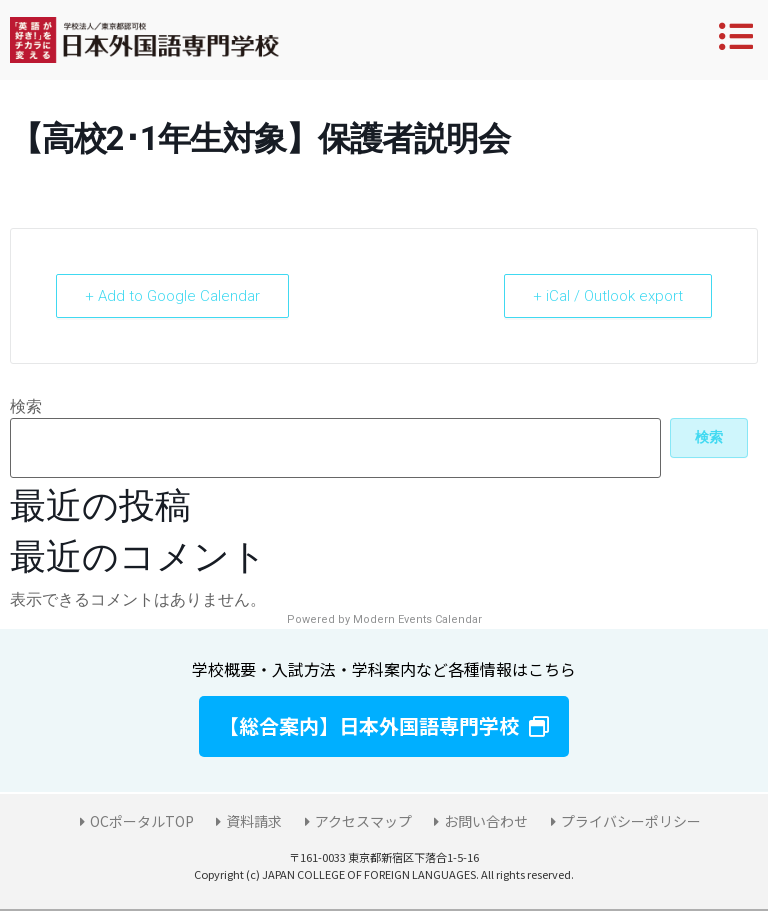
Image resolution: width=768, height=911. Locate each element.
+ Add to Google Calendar (172, 296)
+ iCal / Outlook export (608, 296)
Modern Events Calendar (417, 619)
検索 (26, 407)
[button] (384, 726)
